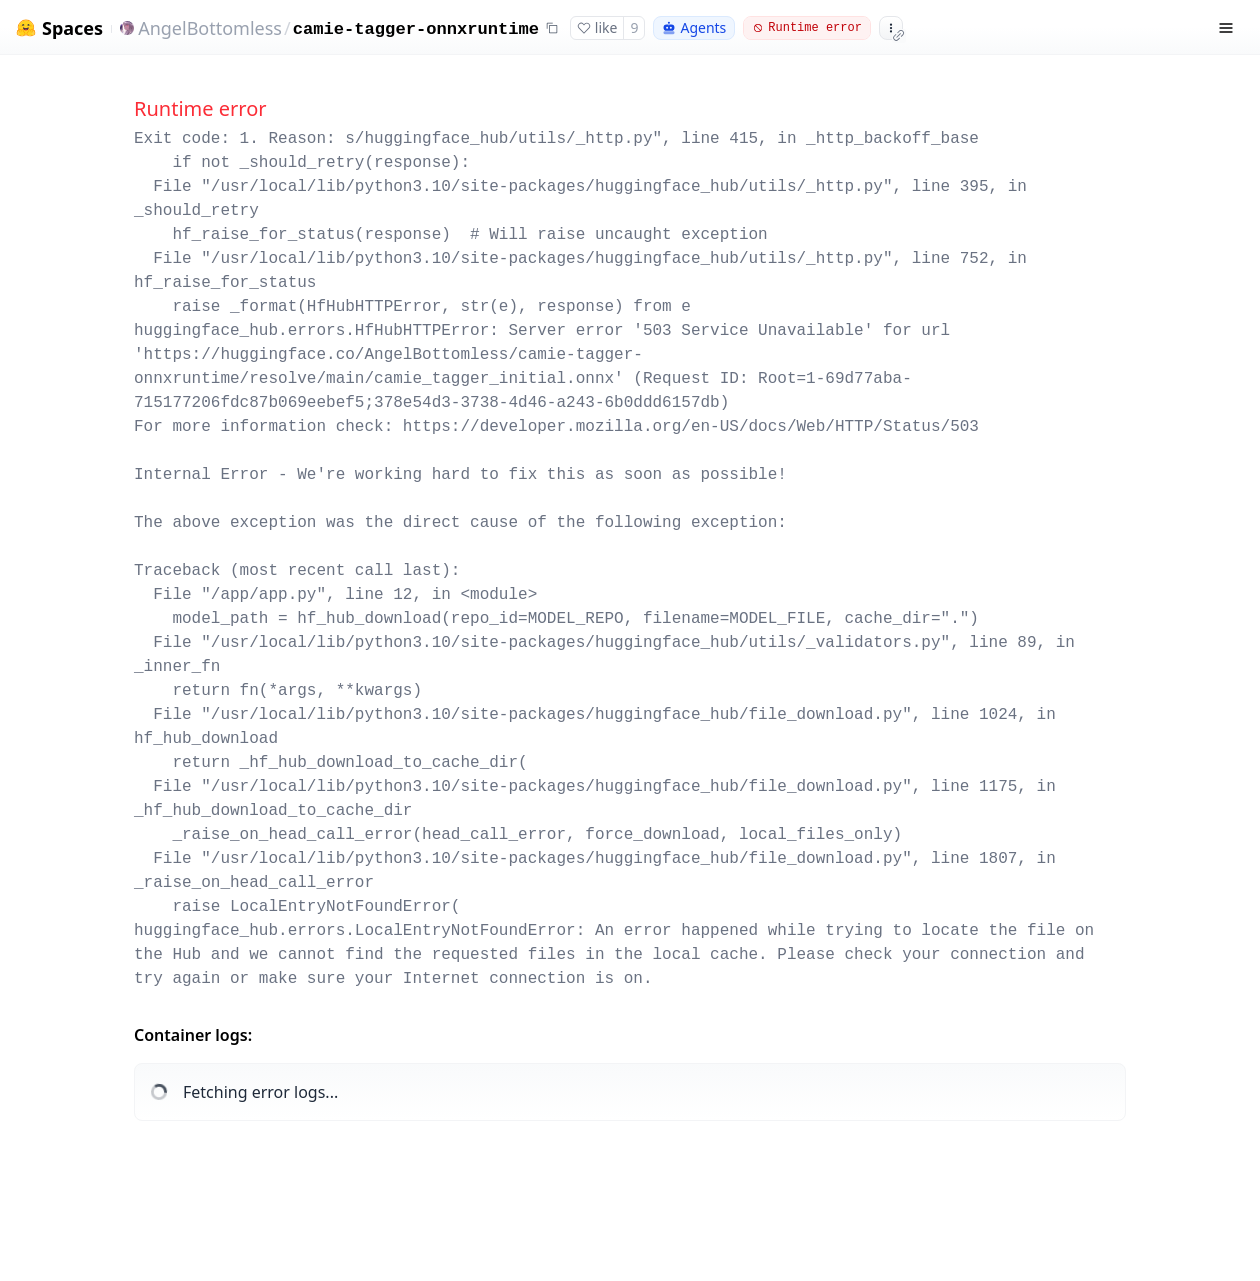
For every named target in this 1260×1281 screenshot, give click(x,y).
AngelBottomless (210, 28)
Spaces (72, 28)
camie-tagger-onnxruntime (416, 29)
